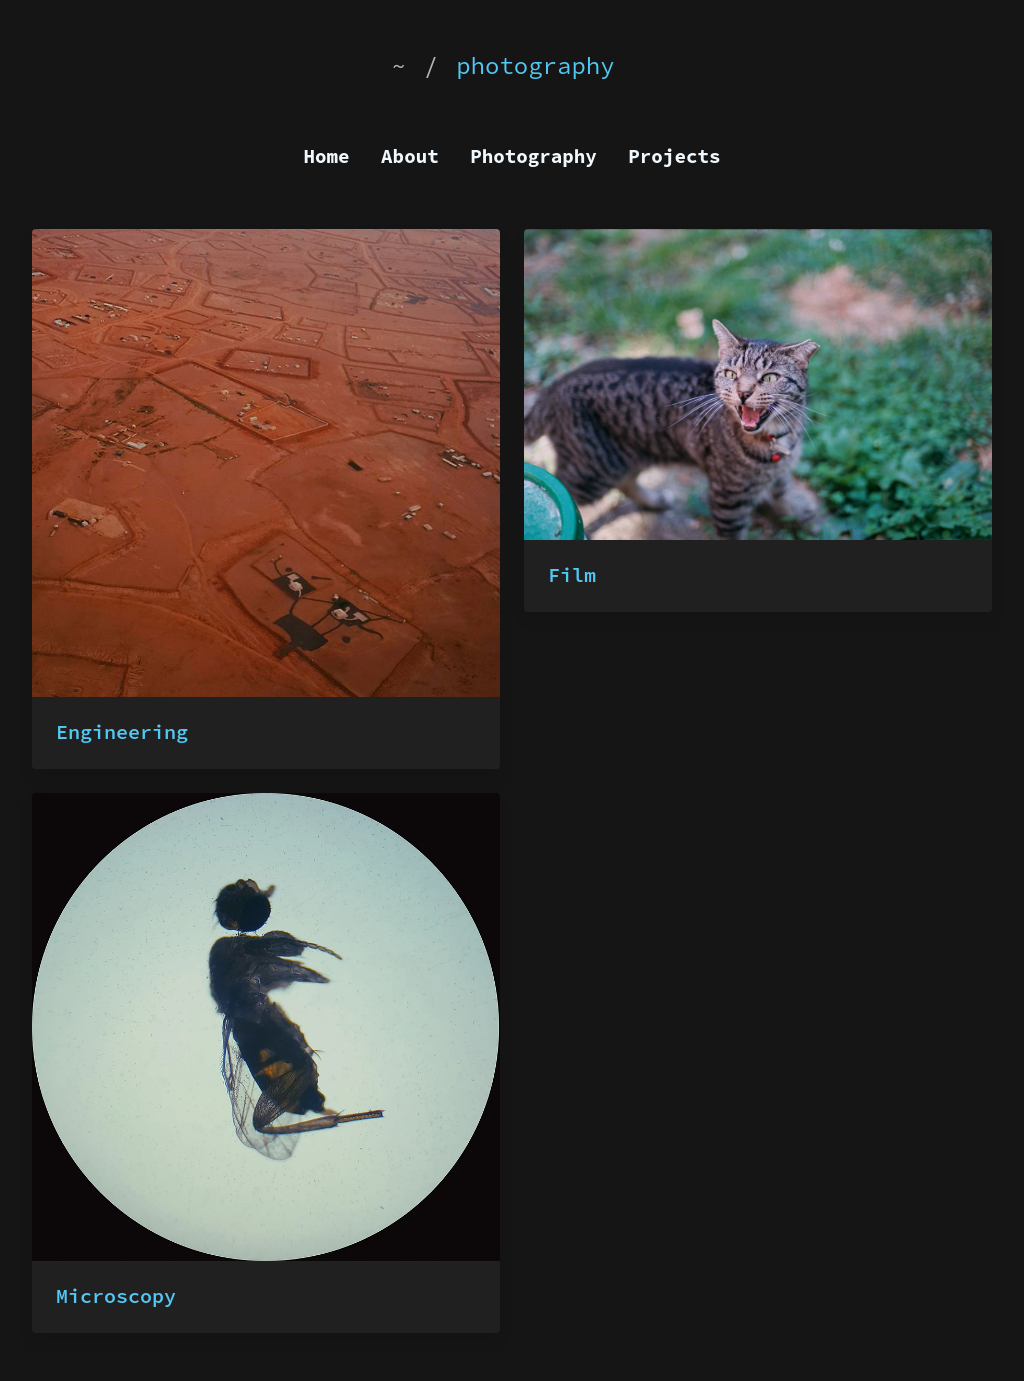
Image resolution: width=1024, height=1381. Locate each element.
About (410, 156)
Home (327, 156)
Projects (674, 156)
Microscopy (116, 1295)
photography (535, 65)
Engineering (122, 731)
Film (572, 574)
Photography (533, 156)
